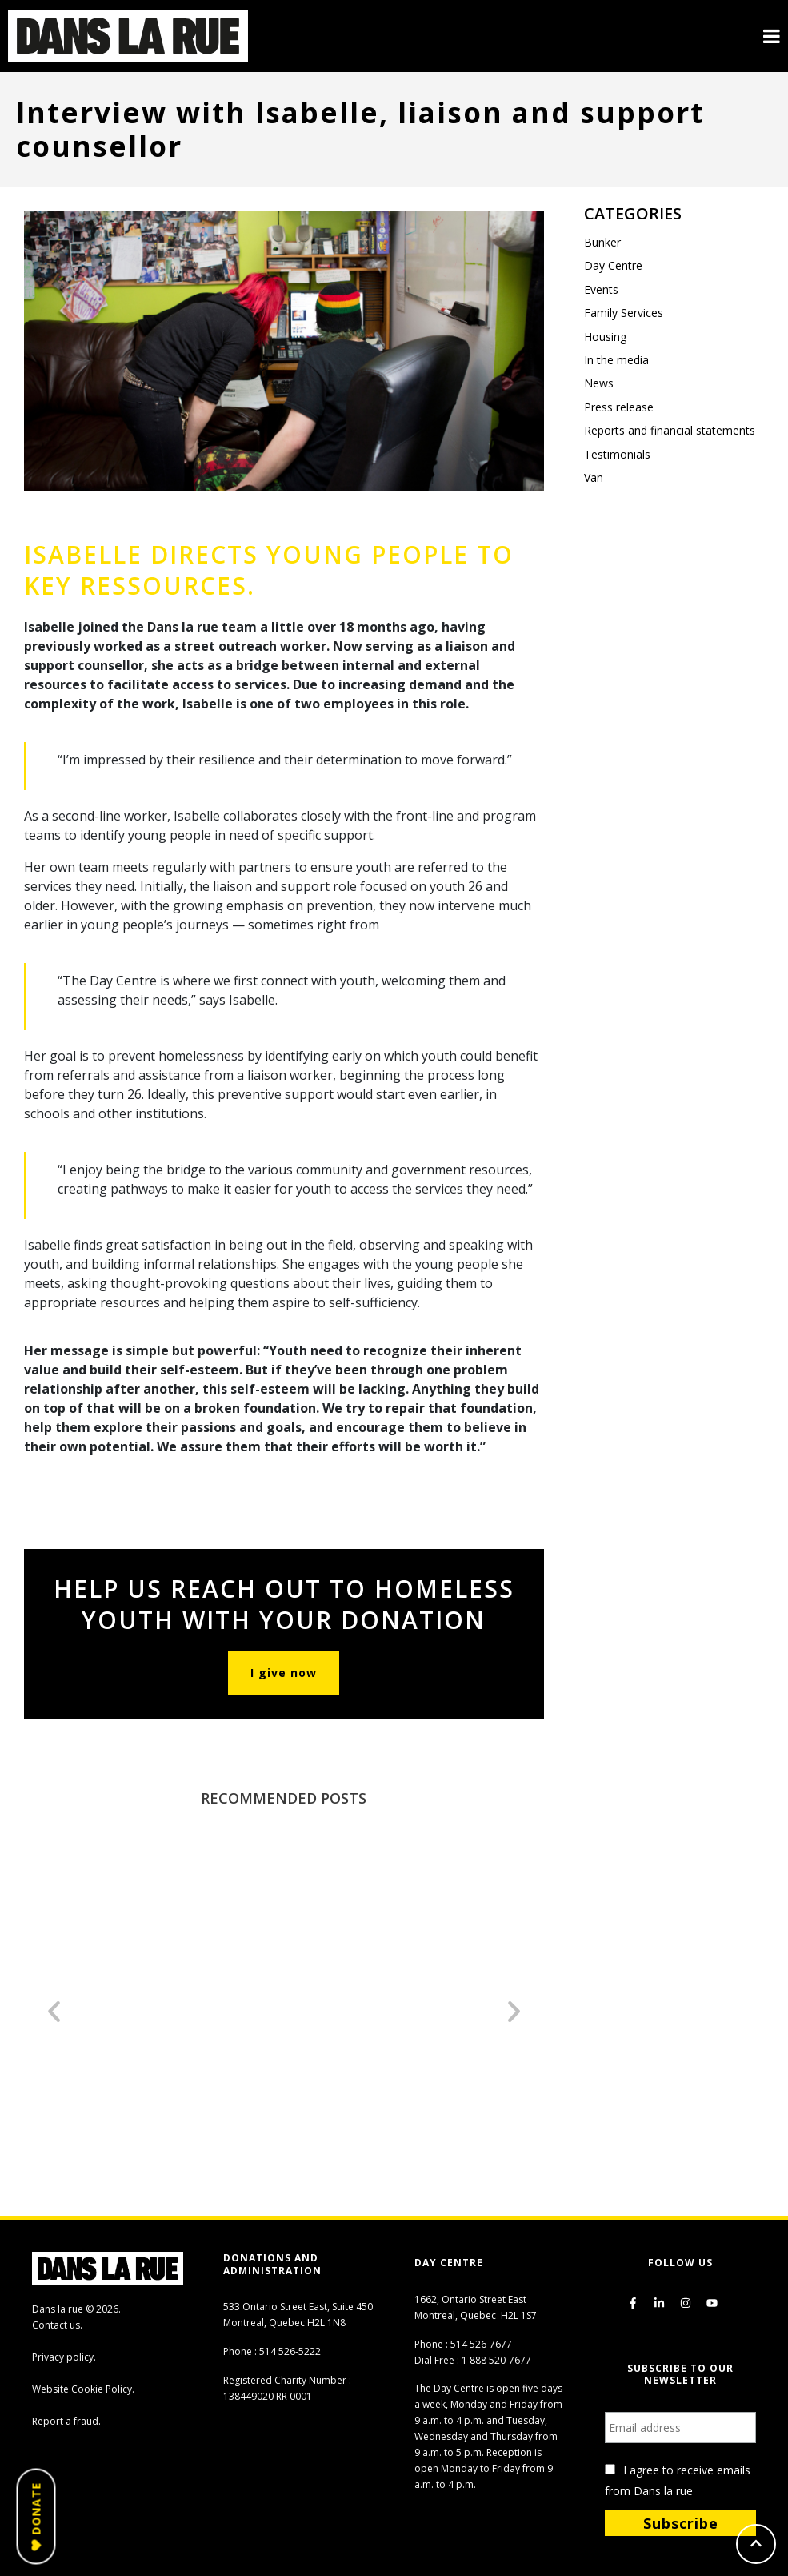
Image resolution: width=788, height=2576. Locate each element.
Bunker (602, 242)
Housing (605, 336)
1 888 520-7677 (496, 2360)
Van (593, 477)
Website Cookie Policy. (83, 2389)
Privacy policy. (64, 2357)
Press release (619, 407)
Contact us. (57, 2325)
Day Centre (613, 265)
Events (601, 289)
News (599, 383)
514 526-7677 (481, 2344)
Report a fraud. (66, 2421)
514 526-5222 (290, 2351)
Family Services (623, 312)
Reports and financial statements (669, 430)
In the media (616, 359)
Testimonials (617, 454)
